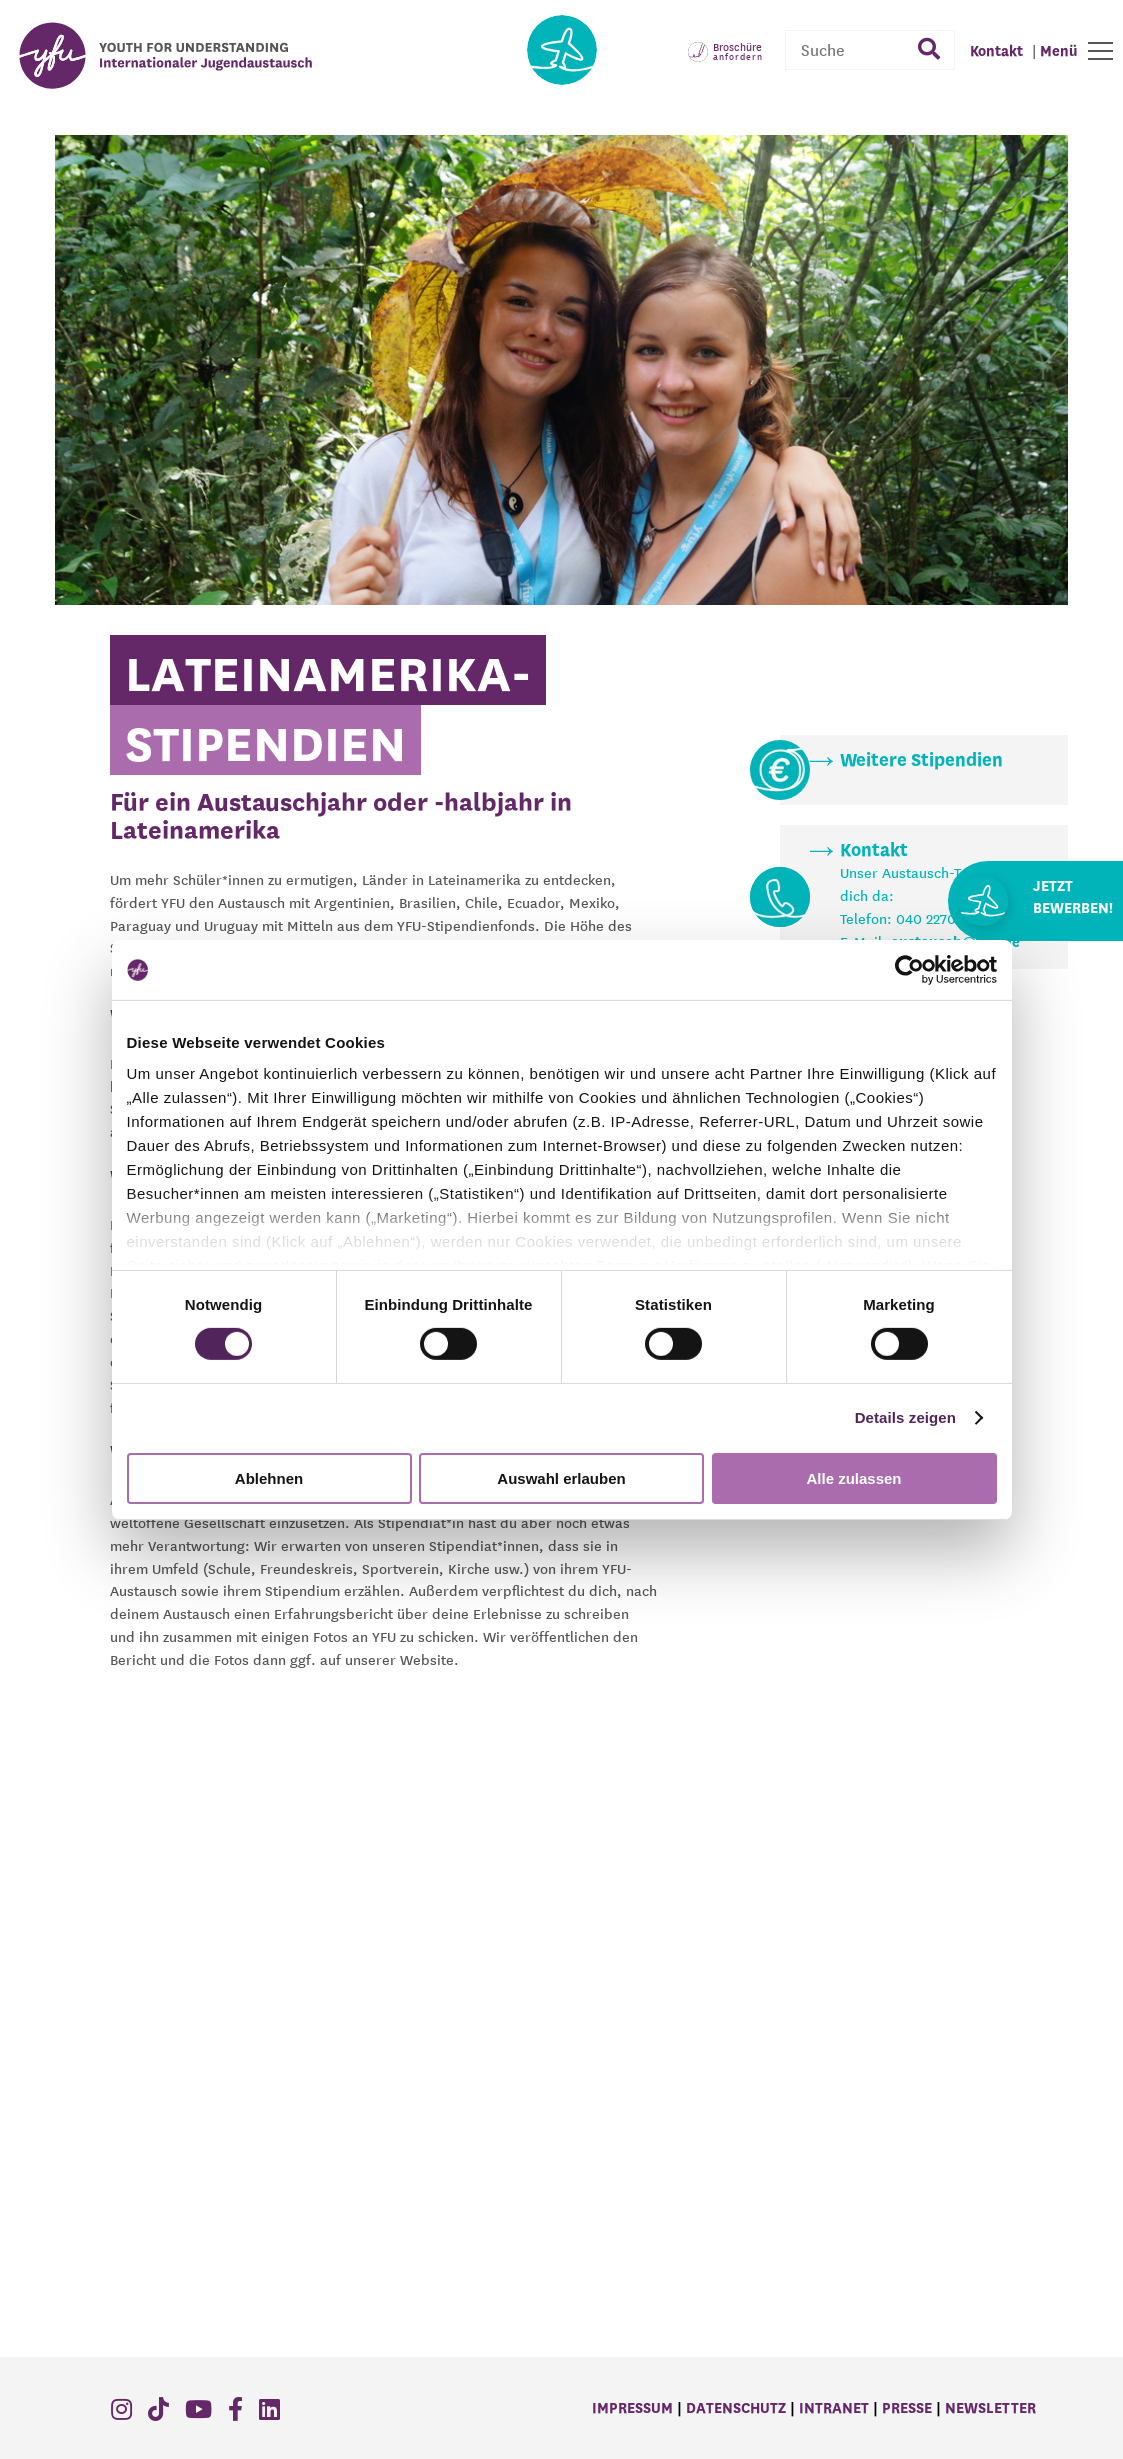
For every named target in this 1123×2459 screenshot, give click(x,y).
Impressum (632, 2409)
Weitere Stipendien (921, 761)
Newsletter (990, 2409)
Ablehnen (269, 1478)
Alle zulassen (853, 1478)
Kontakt (874, 851)
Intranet (834, 2409)
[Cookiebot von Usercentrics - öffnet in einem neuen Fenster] (909, 969)
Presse (907, 2409)
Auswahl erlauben (561, 1478)
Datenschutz (736, 2409)
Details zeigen (905, 1417)
